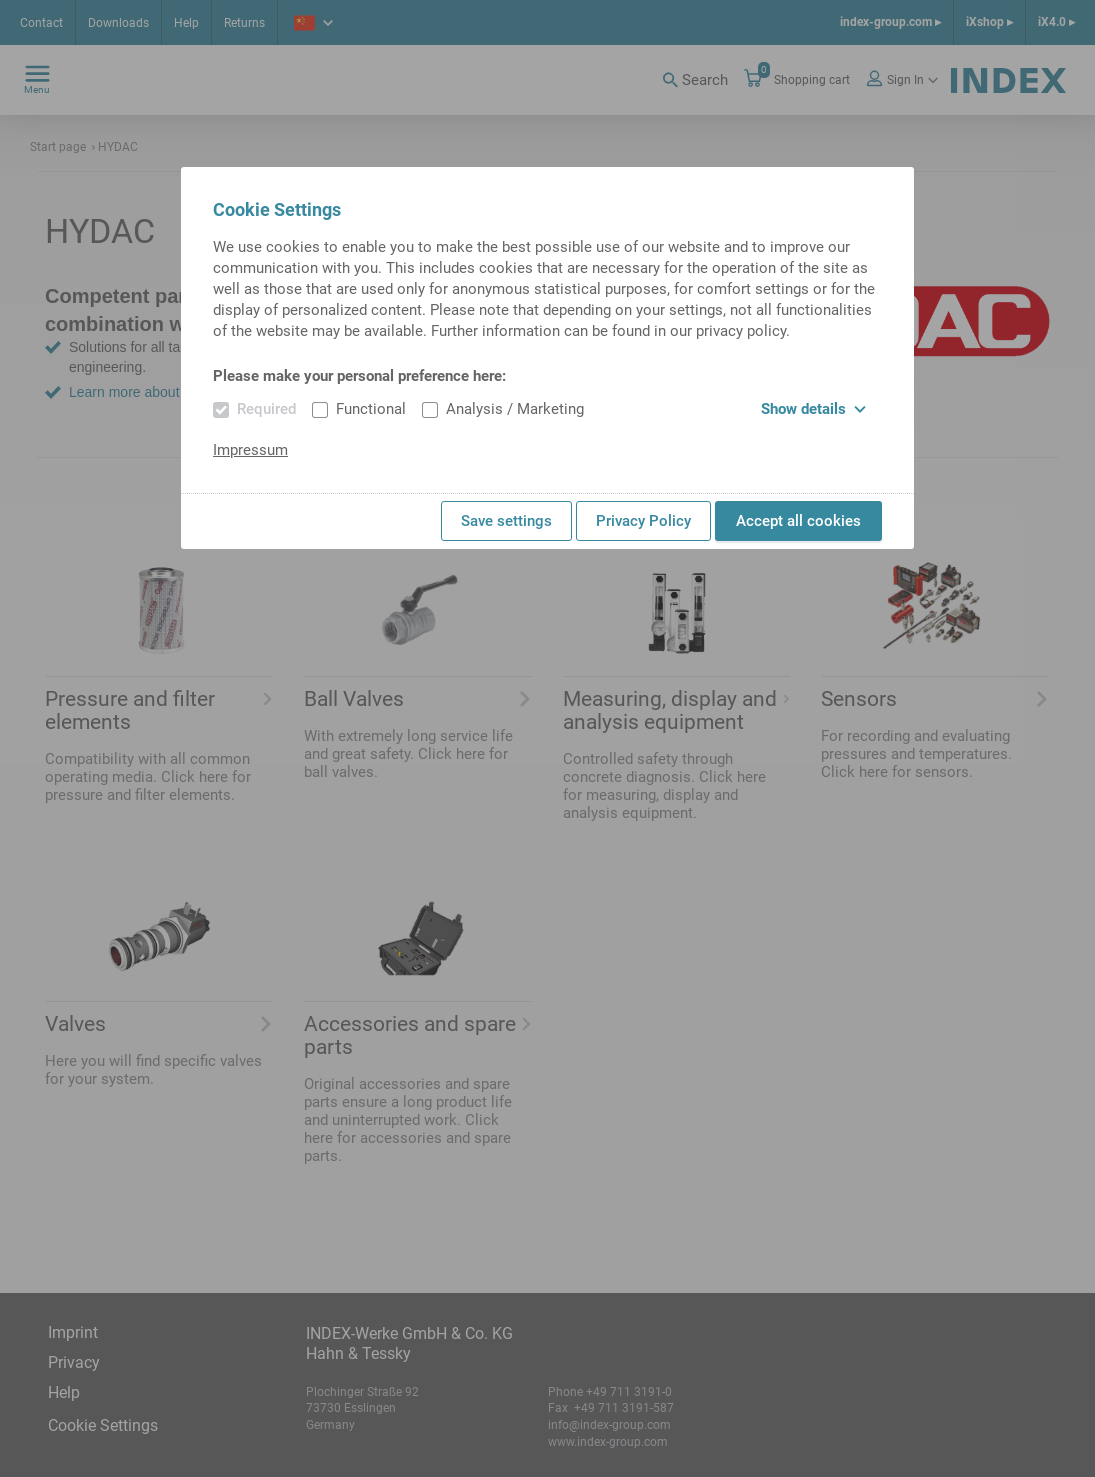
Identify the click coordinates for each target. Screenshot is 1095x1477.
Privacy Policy (643, 521)
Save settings (506, 521)
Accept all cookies (798, 521)
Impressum (250, 450)
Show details (813, 409)
